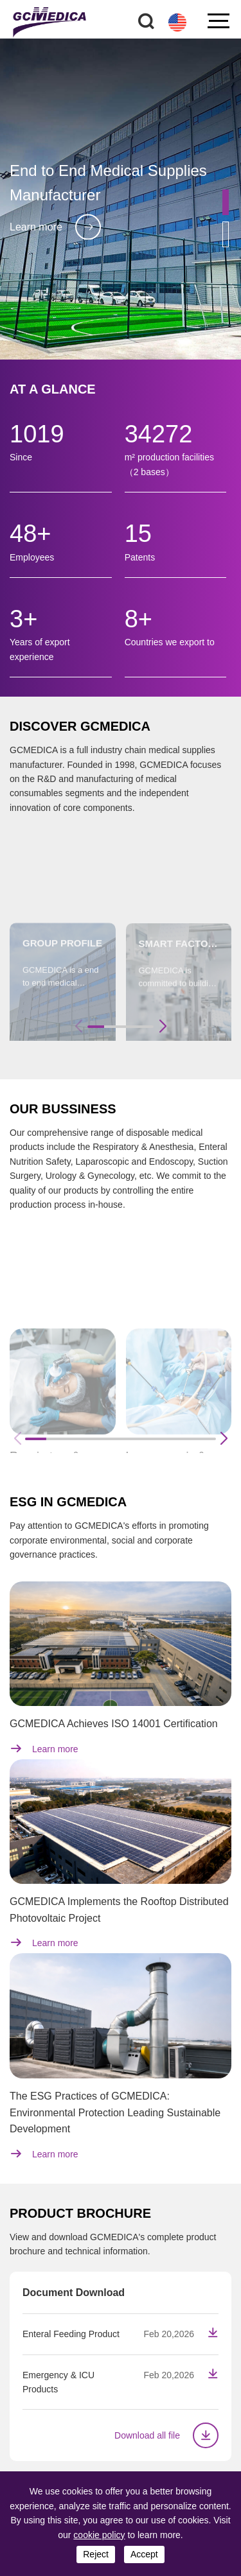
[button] (225, 202)
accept (144, 2554)
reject (96, 2554)
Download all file (166, 2435)
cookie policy (99, 2535)
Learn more (55, 226)
